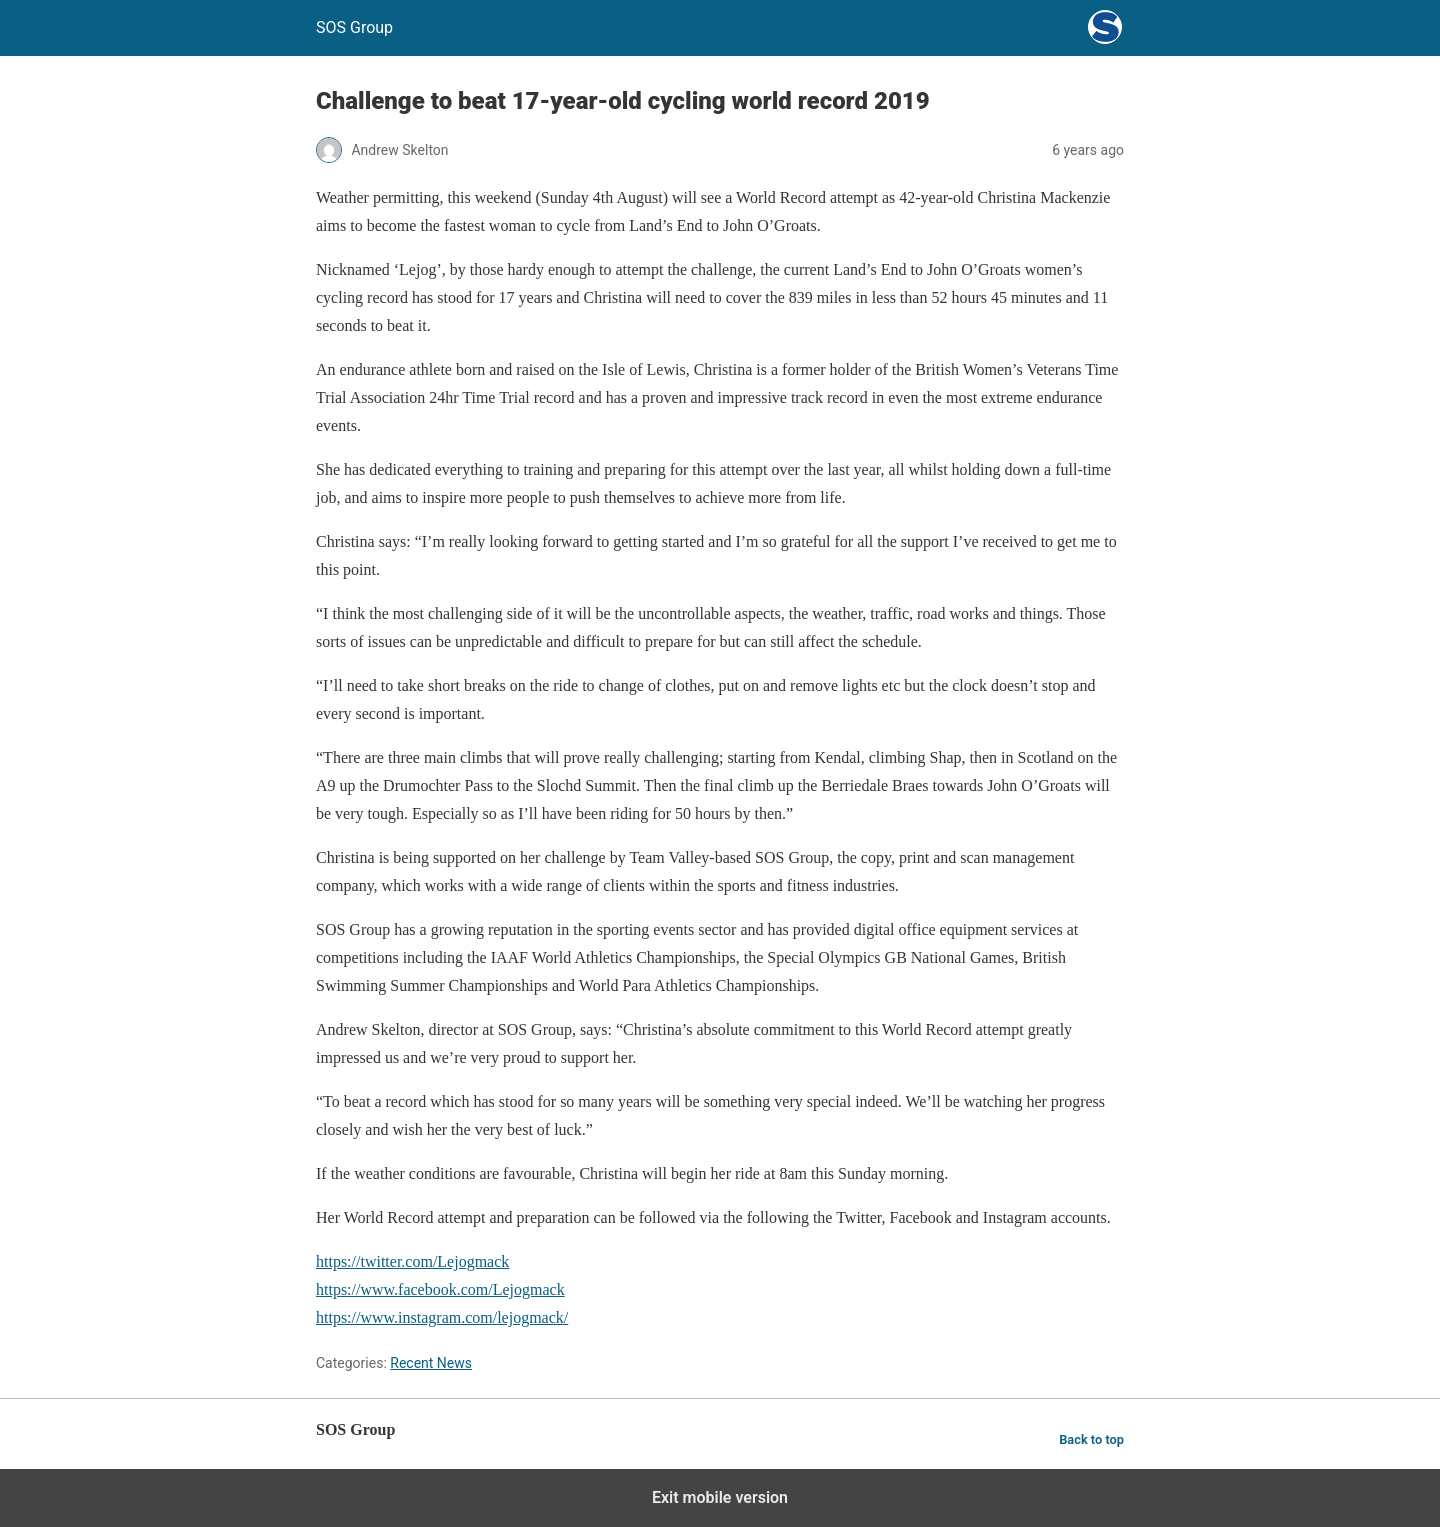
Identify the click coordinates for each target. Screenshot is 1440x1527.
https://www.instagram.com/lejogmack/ (442, 1317)
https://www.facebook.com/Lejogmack (440, 1289)
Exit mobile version (720, 1497)
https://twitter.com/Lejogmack (412, 1261)
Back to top (1091, 1439)
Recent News (431, 1363)
